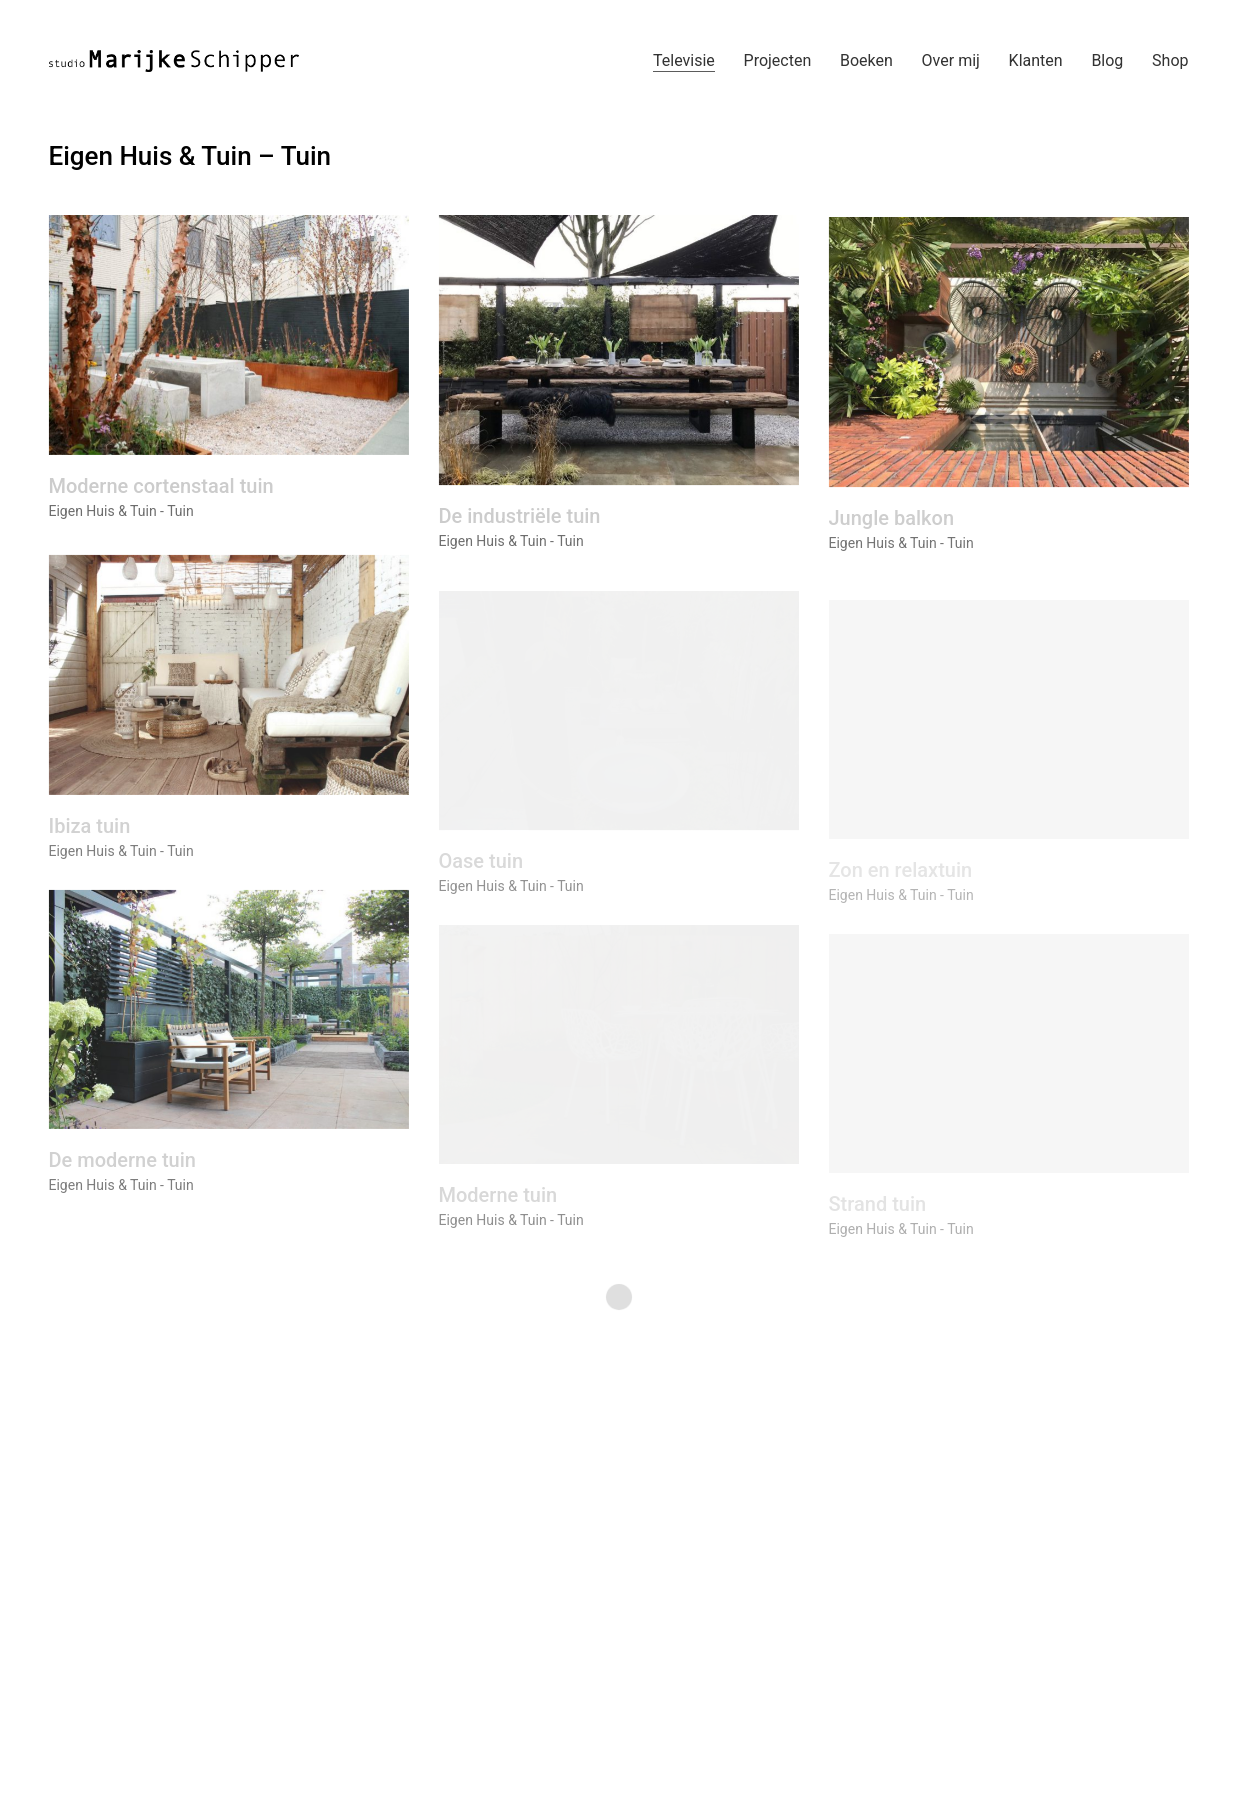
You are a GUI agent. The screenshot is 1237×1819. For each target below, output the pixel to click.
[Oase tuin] (619, 736)
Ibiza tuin (90, 844)
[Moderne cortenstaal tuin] (229, 337)
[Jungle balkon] (1009, 362)
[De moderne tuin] (229, 1027)
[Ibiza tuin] (229, 693)
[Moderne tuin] (619, 1070)
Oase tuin (481, 886)
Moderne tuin (498, 1220)
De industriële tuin (520, 522)
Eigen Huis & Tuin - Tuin (121, 513)
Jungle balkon (892, 528)
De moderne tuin (122, 1178)
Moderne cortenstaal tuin (161, 488)
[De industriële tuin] (619, 356)
